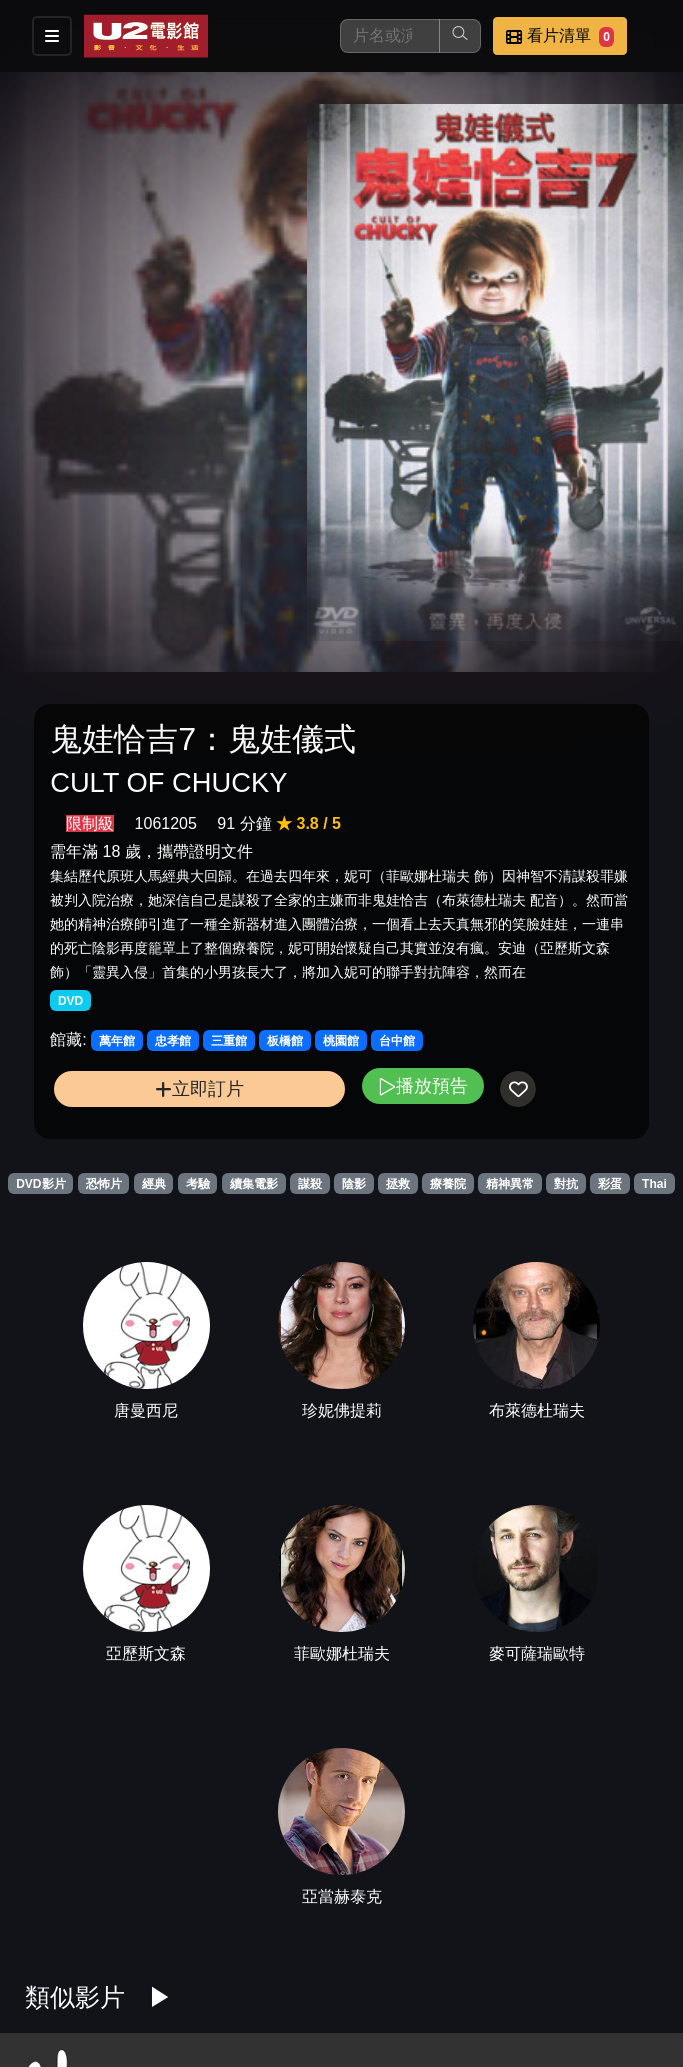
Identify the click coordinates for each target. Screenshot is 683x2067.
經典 (154, 1184)
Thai (654, 1184)
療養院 (448, 1184)
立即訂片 (199, 1088)
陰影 (354, 1184)
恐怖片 (104, 1184)
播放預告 (423, 1085)
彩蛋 (610, 1184)
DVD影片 (40, 1184)
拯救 (398, 1184)
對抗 (566, 1184)
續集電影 (254, 1184)
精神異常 (510, 1184)
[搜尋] (390, 36)
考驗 (198, 1184)
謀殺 (310, 1184)
